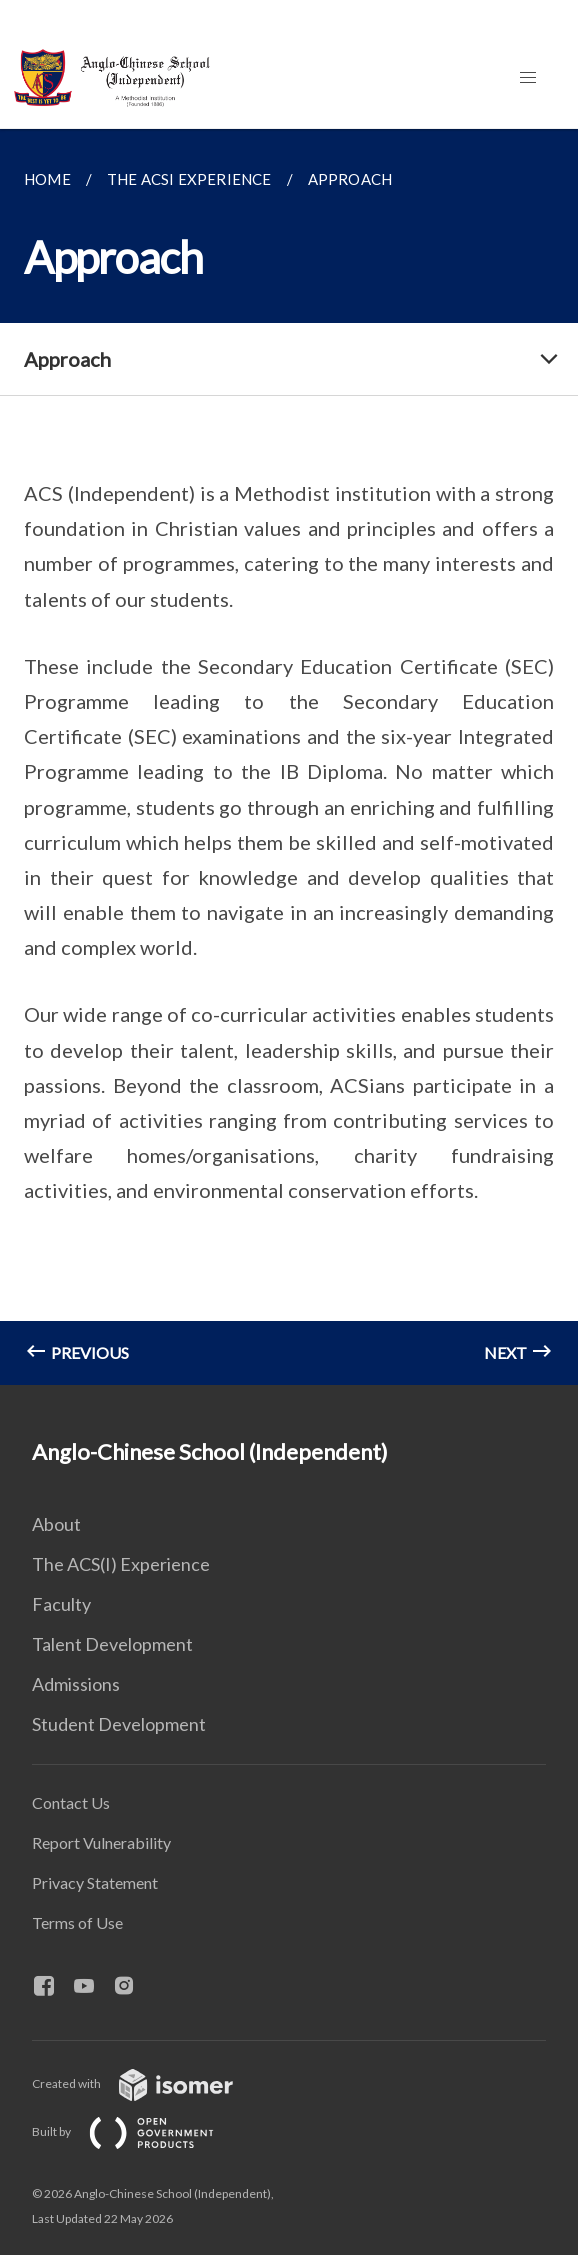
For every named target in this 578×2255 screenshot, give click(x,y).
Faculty (61, 1604)
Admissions (76, 1684)
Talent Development (112, 1644)
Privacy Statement (95, 1882)
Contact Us (71, 1802)
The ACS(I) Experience (121, 1564)
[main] (289, 757)
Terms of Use (77, 1922)
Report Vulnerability (101, 1842)
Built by (139, 2131)
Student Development (119, 1724)
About (56, 1524)
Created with (148, 2083)
